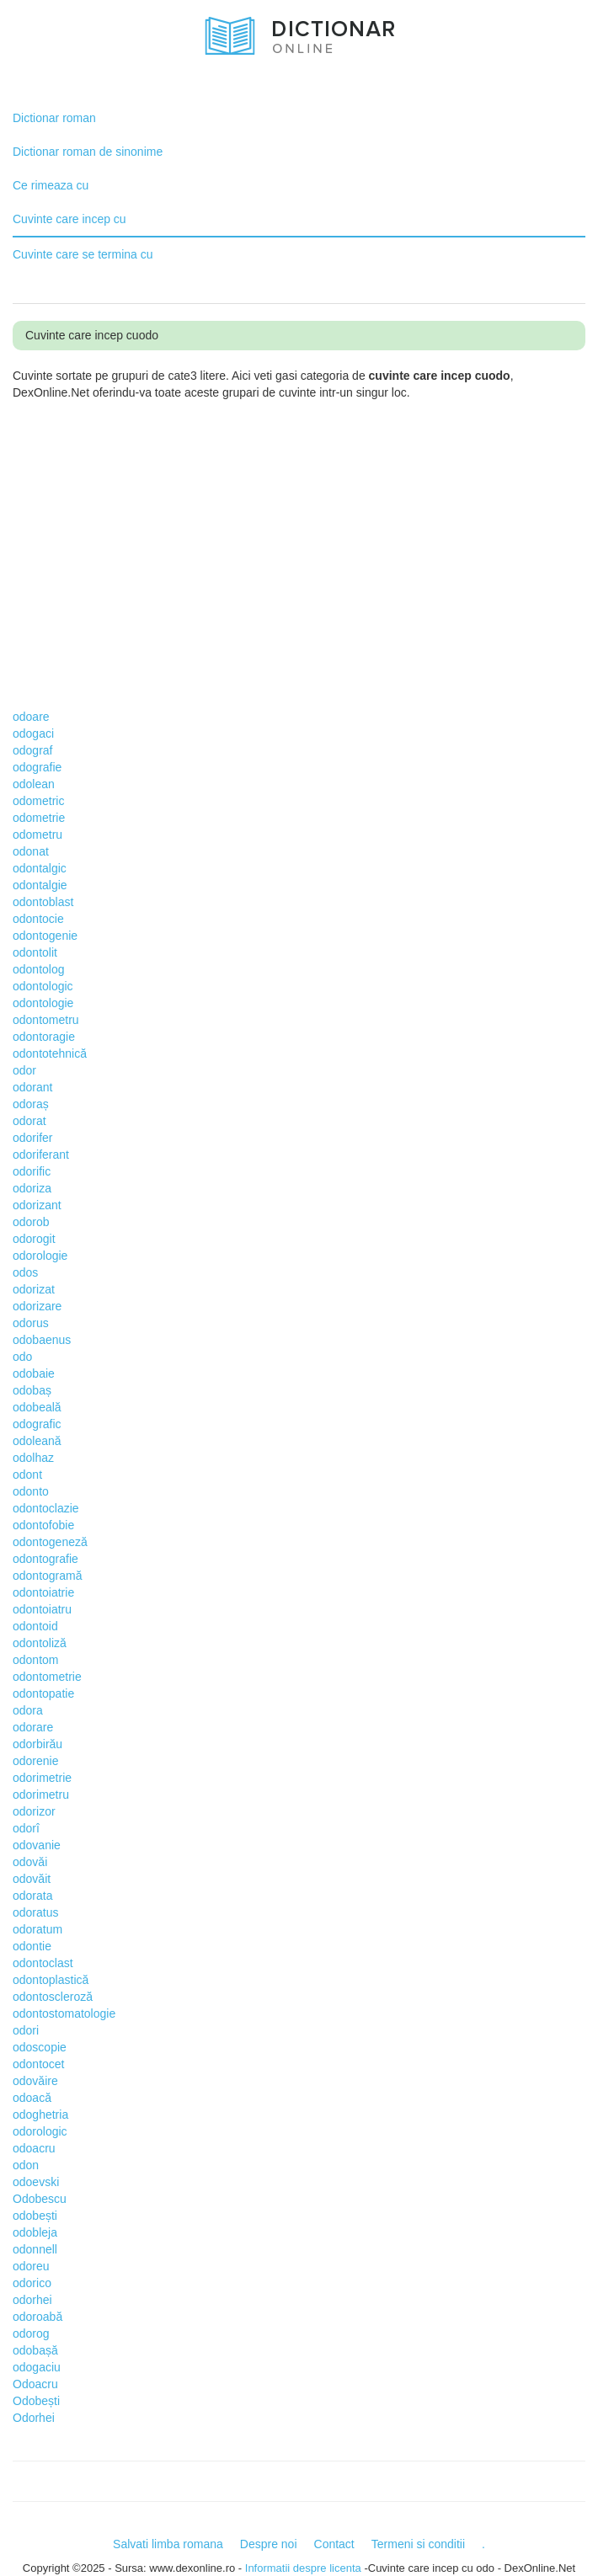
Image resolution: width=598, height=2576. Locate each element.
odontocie (38, 918)
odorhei (32, 2300)
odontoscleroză (53, 1996)
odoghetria (40, 2114)
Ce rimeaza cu (50, 185)
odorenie (36, 1761)
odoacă (32, 2097)
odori (26, 2030)
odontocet (39, 2064)
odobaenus (42, 1340)
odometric (38, 801)
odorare (33, 1727)
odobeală (37, 1407)
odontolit (35, 952)
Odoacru (35, 2384)
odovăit (32, 1878)
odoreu (31, 2266)
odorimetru (41, 1794)
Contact (334, 2544)
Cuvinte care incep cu (69, 219)
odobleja (35, 2232)
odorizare (37, 1306)
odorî (26, 1828)
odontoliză (40, 1643)
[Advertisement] (305, 535)
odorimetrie (42, 1777)
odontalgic (40, 868)
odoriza (32, 1188)
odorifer (32, 1137)
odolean (34, 784)
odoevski (36, 2182)
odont (27, 1474)
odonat (31, 851)
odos (25, 1272)
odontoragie (44, 1036)
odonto (31, 1491)
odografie (37, 767)
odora (28, 1710)
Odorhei (34, 2417)
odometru (37, 834)
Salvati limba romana (168, 2544)
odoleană (37, 1441)
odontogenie (45, 935)
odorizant (37, 1205)
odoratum (37, 1929)
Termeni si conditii (418, 2544)
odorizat (34, 1289)
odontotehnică (50, 1053)
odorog (31, 2333)
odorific (32, 1171)
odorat (29, 1121)
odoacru (34, 2148)
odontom (35, 1660)
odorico (32, 2283)
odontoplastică (50, 1980)
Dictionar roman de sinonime (88, 151)
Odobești (36, 2401)
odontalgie (40, 885)
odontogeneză (50, 1542)
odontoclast (43, 1963)
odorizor (34, 1811)
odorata (32, 1895)
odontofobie (43, 1525)
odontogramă (48, 1575)
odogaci (33, 733)
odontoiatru (42, 1609)
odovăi (30, 1862)
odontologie (43, 1003)
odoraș (31, 1104)
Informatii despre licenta (303, 2568)
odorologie (40, 1255)
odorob (31, 1222)
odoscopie (40, 2047)
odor (24, 1070)
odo (22, 1356)
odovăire (35, 2081)
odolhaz (33, 1457)
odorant (32, 1087)
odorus (31, 1323)
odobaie (34, 1373)
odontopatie (43, 1693)
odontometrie (47, 1676)
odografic (37, 1424)
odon (26, 2165)
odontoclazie (46, 1508)
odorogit (34, 1238)
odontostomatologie (64, 2013)
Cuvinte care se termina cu (83, 254)
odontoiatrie (43, 1592)
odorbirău (37, 1744)
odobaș (32, 1390)
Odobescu (40, 2198)
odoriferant (41, 1154)
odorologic (40, 2131)
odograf (32, 750)
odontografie (45, 1558)
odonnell (35, 2249)
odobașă (35, 2350)
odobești (35, 2215)
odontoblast (43, 902)
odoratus (35, 1912)
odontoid (35, 1626)
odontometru (46, 1020)
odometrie (39, 817)
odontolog (39, 969)
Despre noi (268, 2544)
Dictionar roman (54, 118)
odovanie (37, 1845)
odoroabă (37, 2316)
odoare (31, 716)
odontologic (43, 986)
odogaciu (37, 2367)
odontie (32, 1946)
